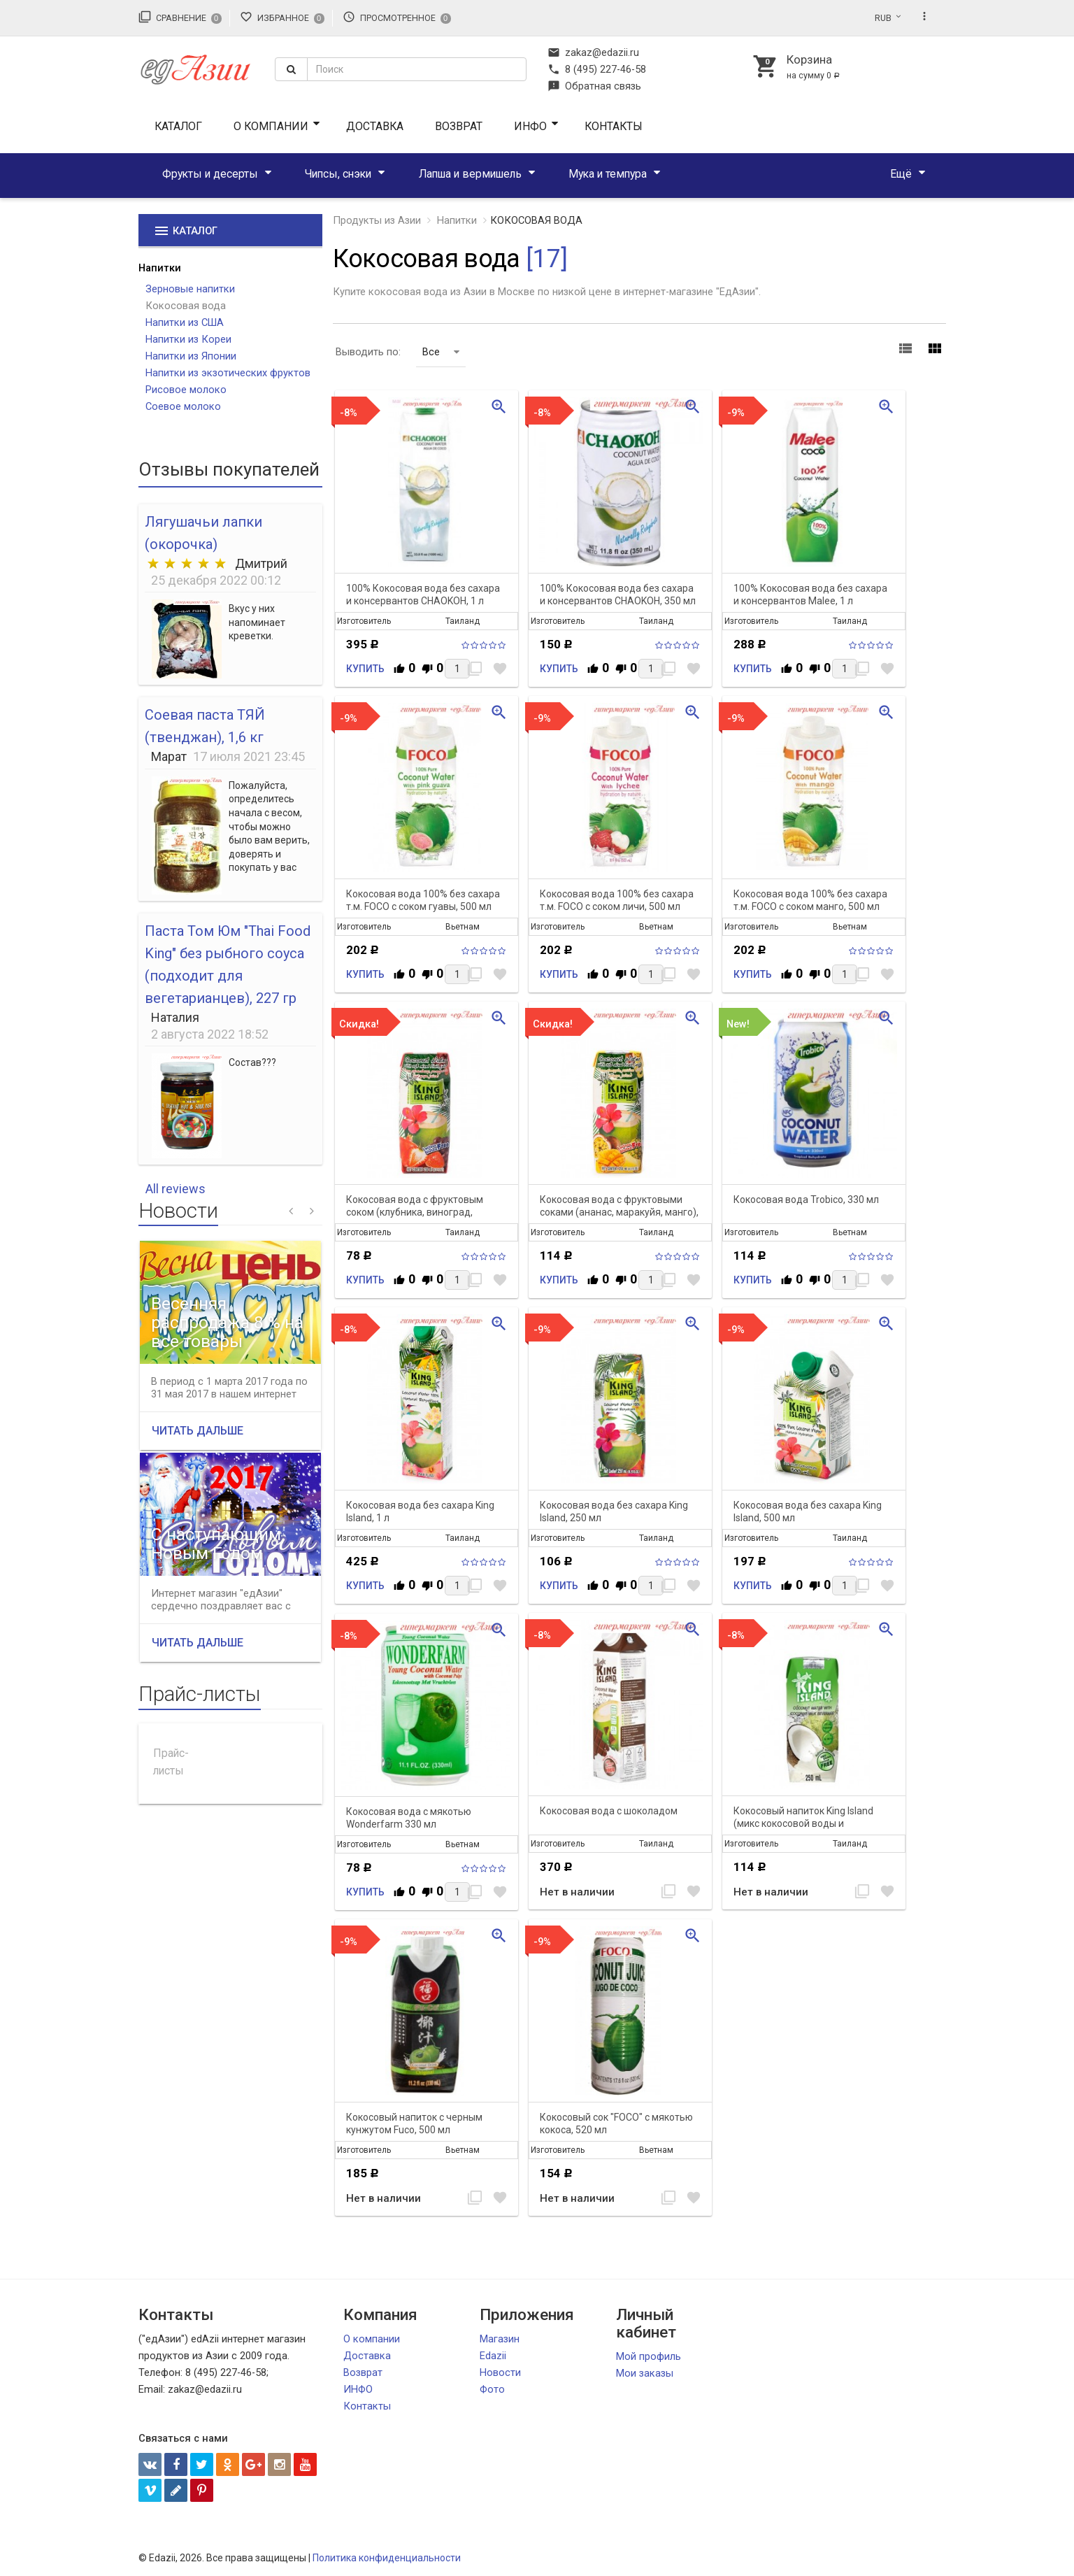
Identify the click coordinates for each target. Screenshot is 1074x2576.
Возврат (458, 126)
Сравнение (180, 16)
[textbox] (417, 69)
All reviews (175, 1188)
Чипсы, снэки (338, 173)
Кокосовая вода (185, 305)
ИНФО (530, 126)
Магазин (500, 2339)
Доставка (374, 126)
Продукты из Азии (377, 220)
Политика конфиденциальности (387, 2557)
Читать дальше (197, 1430)
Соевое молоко (183, 406)
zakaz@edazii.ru (593, 52)
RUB (883, 18)
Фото (492, 2389)
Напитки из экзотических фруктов (227, 373)
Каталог (178, 126)
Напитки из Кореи (188, 339)
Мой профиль (648, 2356)
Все (440, 352)
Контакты (614, 126)
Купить (365, 668)
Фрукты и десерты (210, 173)
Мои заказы (644, 2373)
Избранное (282, 16)
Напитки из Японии (190, 356)
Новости (500, 2372)
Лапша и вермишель (470, 173)
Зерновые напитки (190, 289)
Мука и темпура (607, 173)
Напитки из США (184, 322)
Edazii (493, 2355)
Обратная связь (594, 86)
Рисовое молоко (186, 389)
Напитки (159, 267)
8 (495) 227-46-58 (596, 69)
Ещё (901, 173)
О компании (271, 126)
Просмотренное (397, 16)
